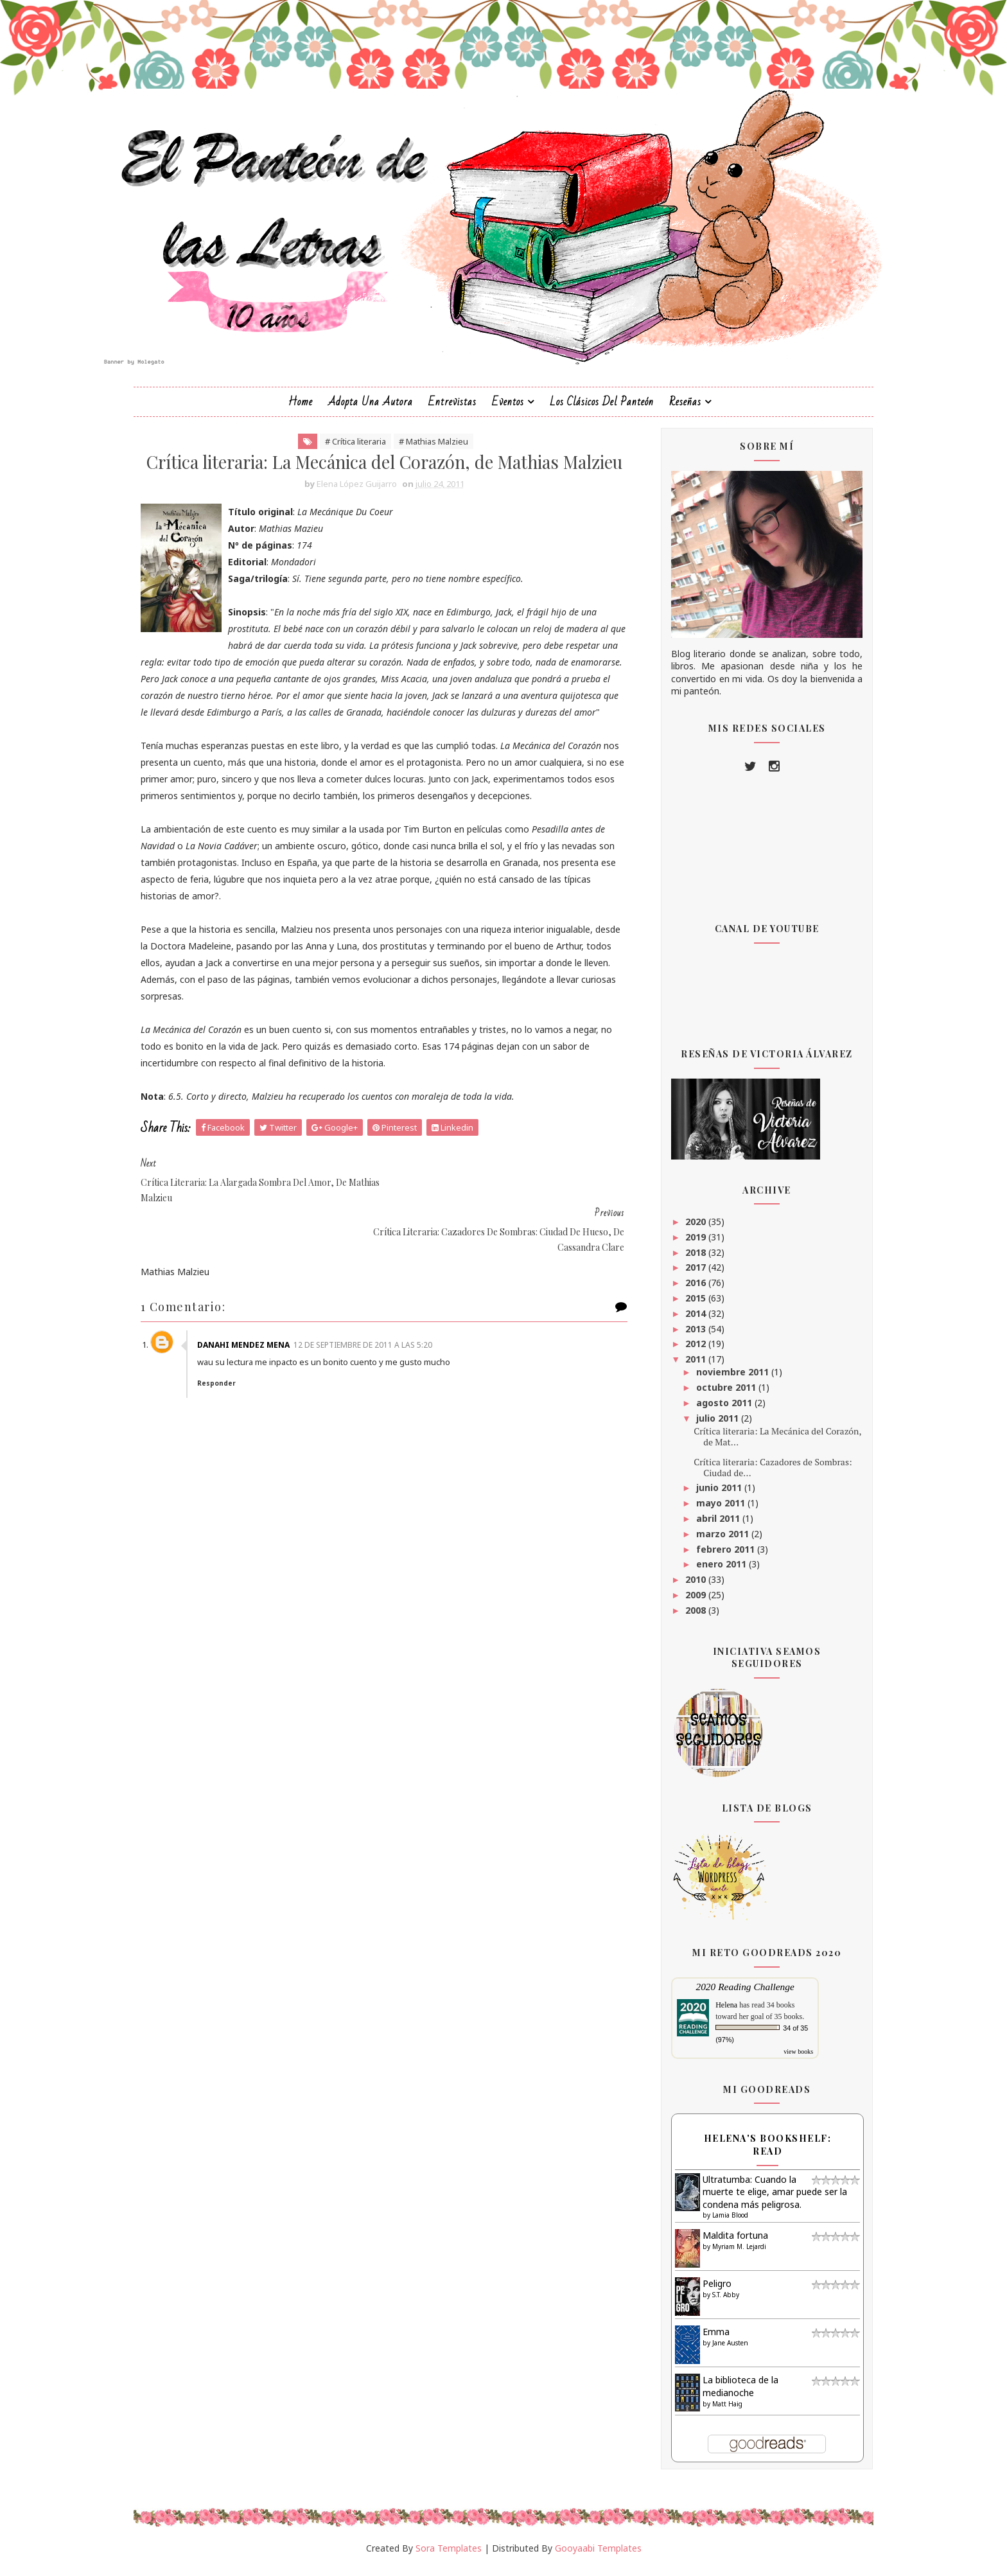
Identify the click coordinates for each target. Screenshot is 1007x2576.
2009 (687, 1602)
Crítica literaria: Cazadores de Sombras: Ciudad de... (763, 1473)
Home (300, 408)
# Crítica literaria (356, 448)
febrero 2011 (716, 1555)
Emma (706, 2339)
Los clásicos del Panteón (602, 408)
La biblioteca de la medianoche (731, 2393)
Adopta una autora (370, 408)
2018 (687, 1259)
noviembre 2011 (723, 1379)
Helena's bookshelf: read (758, 2151)
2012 (687, 1351)
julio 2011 (708, 1424)
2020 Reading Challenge (735, 1993)
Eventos (508, 408)
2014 (687, 1320)
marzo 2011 (713, 1540)
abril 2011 (709, 1525)
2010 (687, 1586)
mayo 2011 (711, 1510)
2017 (687, 1274)
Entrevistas (452, 408)
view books (788, 2058)
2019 (687, 1243)
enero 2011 (712, 1571)
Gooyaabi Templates (598, 2555)
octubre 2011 (717, 1394)
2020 (687, 1228)
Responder (228, 1386)
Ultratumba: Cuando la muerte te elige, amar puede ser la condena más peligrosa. (765, 2198)
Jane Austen (721, 2349)
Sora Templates (449, 2555)
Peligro (707, 2290)
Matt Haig (718, 2410)
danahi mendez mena (255, 1348)
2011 (687, 1366)
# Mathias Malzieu (434, 448)
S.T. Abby (716, 2301)
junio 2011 (710, 1494)
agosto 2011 (715, 1410)
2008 (687, 1616)
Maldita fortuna (725, 2242)
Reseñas (685, 408)
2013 (687, 1335)
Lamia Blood (721, 2222)
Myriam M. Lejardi (730, 2253)
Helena (717, 2011)
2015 (687, 1305)
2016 (687, 1290)
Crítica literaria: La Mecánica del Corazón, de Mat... (768, 1443)
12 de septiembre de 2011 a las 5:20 (375, 1348)
